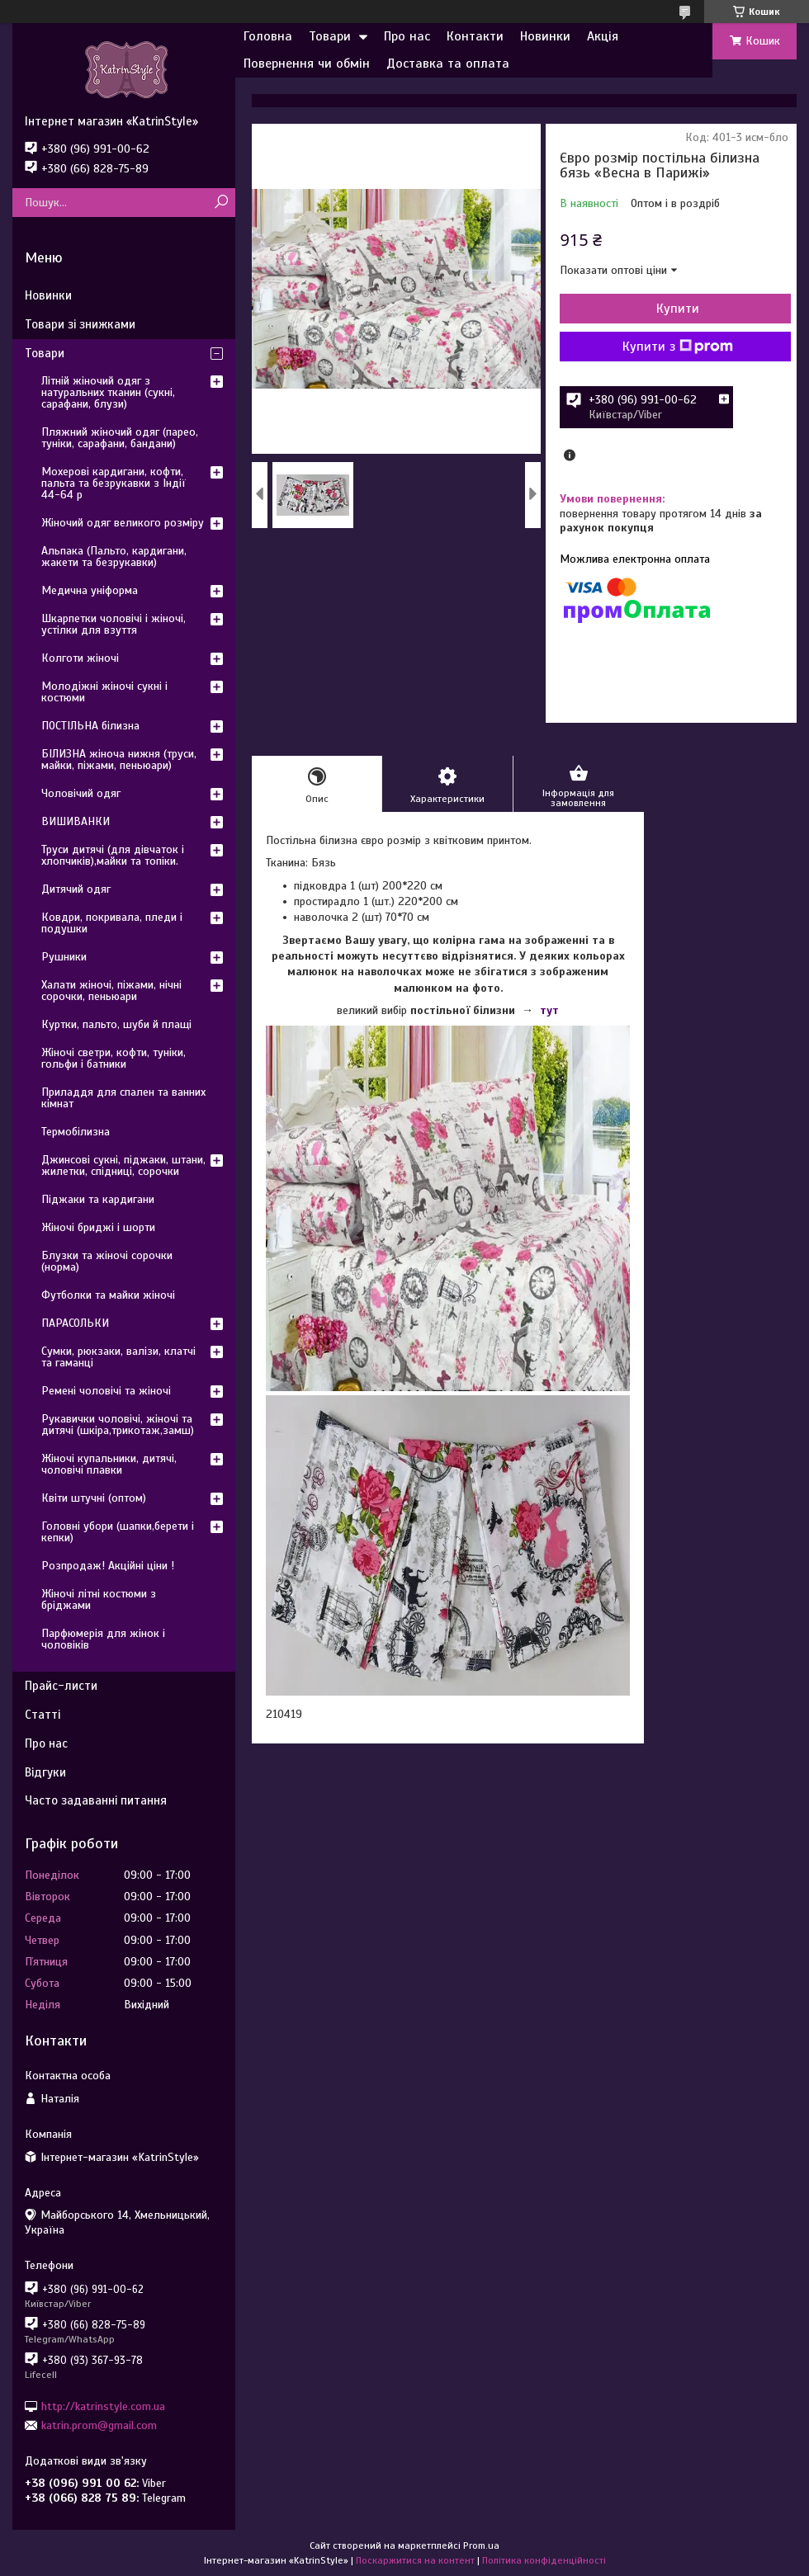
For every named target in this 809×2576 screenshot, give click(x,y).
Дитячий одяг (76, 889)
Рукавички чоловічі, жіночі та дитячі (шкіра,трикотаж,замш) (117, 1424)
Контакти (475, 36)
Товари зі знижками (80, 324)
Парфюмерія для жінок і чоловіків (103, 1639)
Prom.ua (481, 2545)
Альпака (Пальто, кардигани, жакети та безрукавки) (114, 556)
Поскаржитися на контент (415, 2560)
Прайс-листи (61, 1685)
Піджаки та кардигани (97, 1199)
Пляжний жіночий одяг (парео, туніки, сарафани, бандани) (119, 438)
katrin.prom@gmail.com (99, 2425)
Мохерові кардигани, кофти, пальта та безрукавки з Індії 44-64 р (113, 483)
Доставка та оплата (447, 63)
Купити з (677, 346)
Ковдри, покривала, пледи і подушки (111, 923)
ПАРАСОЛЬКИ (75, 1323)
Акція (602, 36)
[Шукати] (220, 202)
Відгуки (45, 1772)
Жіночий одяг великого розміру (122, 523)
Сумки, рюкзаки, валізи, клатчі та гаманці (118, 1357)
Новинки (545, 36)
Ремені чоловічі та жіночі (106, 1391)
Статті (42, 1714)
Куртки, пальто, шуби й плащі (116, 1024)
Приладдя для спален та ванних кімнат (123, 1098)
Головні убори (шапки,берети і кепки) (117, 1532)
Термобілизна (75, 1132)
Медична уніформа (89, 590)
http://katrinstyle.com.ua (103, 2406)
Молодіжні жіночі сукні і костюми (104, 692)
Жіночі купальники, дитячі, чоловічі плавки (109, 1464)
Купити (677, 308)
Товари (330, 36)
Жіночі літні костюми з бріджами (98, 1599)
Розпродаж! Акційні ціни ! (107, 1566)
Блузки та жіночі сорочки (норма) (107, 1261)
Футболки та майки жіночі (108, 1295)
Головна (268, 36)
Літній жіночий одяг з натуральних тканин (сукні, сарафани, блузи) (108, 392)
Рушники (64, 957)
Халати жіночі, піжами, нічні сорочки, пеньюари (111, 990)
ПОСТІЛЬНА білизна (90, 726)
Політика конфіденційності (544, 2560)
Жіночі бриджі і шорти (98, 1227)
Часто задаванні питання (96, 1800)
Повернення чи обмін (307, 63)
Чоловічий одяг (81, 793)
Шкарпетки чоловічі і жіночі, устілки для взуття (113, 624)
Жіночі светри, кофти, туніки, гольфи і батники (113, 1058)
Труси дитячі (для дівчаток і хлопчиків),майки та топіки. (112, 855)
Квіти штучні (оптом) (93, 1498)
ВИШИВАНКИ (75, 821)
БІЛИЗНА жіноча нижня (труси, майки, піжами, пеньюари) (118, 759)
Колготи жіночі (80, 658)
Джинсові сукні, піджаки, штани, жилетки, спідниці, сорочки (123, 1165)
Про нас (407, 36)
